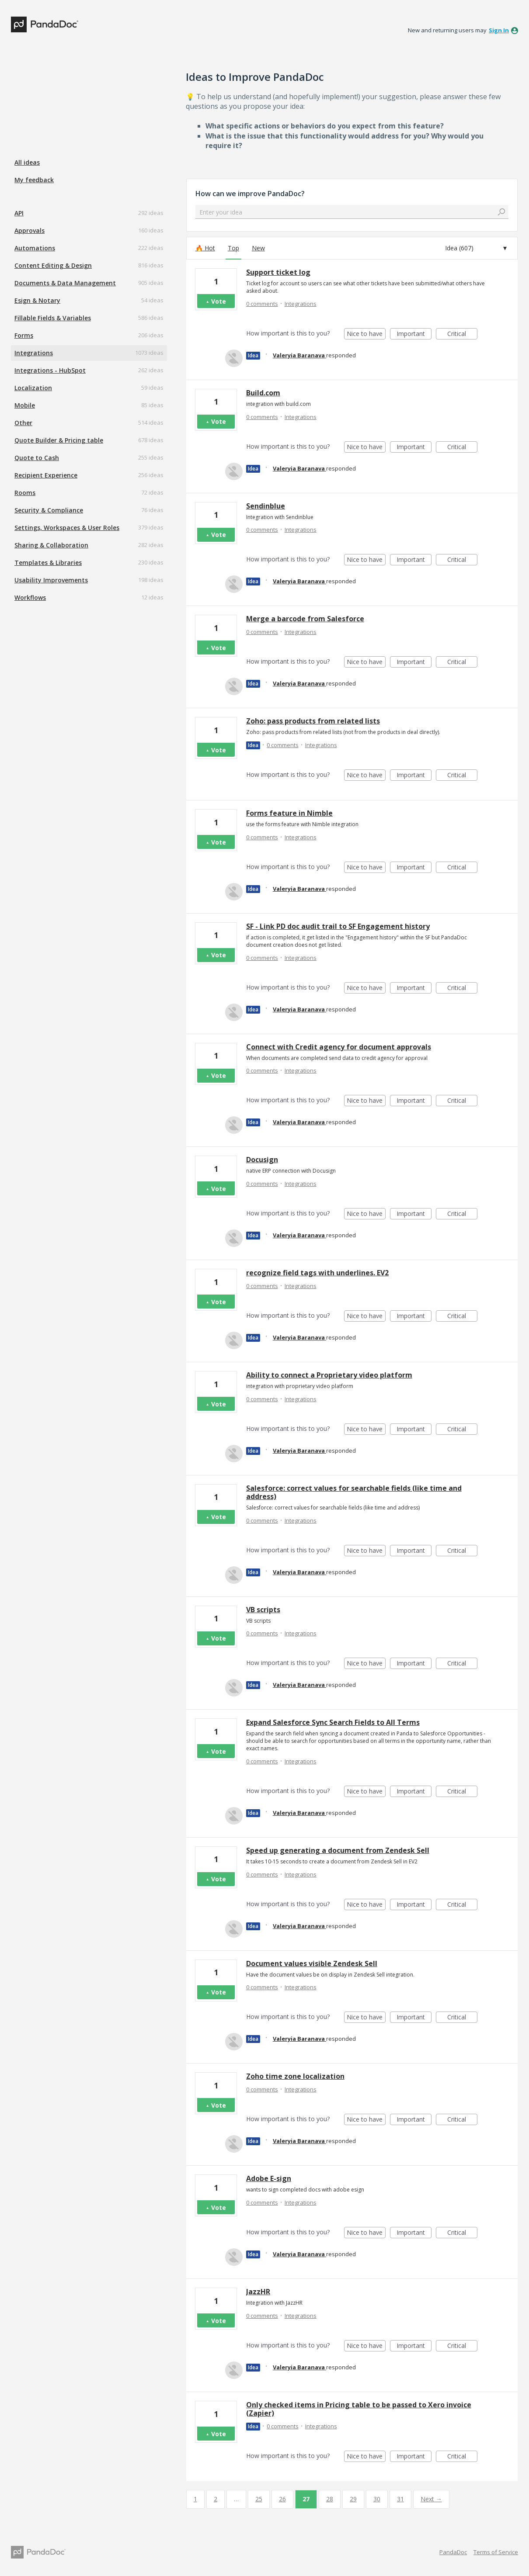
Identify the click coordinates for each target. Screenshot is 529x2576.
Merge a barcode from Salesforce (305, 618)
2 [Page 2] (215, 2499)
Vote (218, 301)
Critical (462, 334)
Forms (23, 335)
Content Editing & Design (53, 265)
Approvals (29, 230)
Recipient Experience (45, 475)
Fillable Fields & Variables (52, 318)
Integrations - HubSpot (50, 370)
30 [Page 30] (376, 2499)
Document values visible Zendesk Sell (311, 1963)
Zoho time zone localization (295, 2076)
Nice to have (366, 334)
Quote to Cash (36, 458)
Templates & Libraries (48, 562)
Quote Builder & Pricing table (58, 440)
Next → (431, 2499)
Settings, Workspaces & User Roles (66, 527)
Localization (33, 388)
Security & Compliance (48, 510)
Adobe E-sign (268, 2178)
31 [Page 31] (400, 2499)
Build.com (263, 393)
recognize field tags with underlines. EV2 (317, 1273)
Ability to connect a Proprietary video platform (329, 1375)
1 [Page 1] (195, 2499)
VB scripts (263, 1609)
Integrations (33, 353)
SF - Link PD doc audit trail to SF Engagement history (338, 926)
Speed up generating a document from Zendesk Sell (337, 1850)
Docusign (262, 1159)
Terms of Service (495, 2552)
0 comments (262, 304)
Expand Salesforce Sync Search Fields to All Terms (333, 1722)
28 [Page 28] (329, 2499)
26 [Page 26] (282, 2499)
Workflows (30, 597)
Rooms (24, 492)
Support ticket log (278, 272)
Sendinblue (265, 506)
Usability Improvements (51, 580)
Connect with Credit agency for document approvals (338, 1047)
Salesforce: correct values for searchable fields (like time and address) (354, 1492)
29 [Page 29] (353, 2499)
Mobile (24, 405)
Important (414, 334)
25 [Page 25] (258, 2499)
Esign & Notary (37, 300)
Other (23, 423)
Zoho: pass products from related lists (313, 721)
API (19, 213)
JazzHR (258, 2291)
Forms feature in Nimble (289, 813)
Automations (34, 248)
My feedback (34, 180)
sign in (499, 30)
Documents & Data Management (65, 283)
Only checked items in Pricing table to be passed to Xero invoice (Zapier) (358, 2409)
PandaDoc (453, 2552)
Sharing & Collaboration (51, 545)
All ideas (27, 162)
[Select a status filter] (476, 248)
